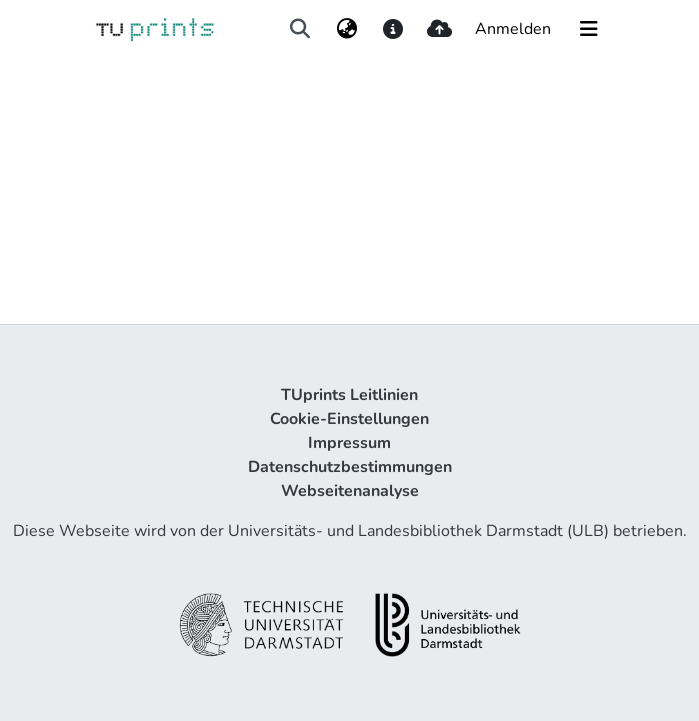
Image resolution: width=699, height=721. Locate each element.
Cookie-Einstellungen (349, 419)
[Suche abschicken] (300, 29)
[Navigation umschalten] (589, 29)
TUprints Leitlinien (349, 395)
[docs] (393, 29)
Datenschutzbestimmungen (350, 467)
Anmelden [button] (514, 29)
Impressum (349, 443)
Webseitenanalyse (350, 491)
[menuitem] (346, 29)
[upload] (439, 29)
